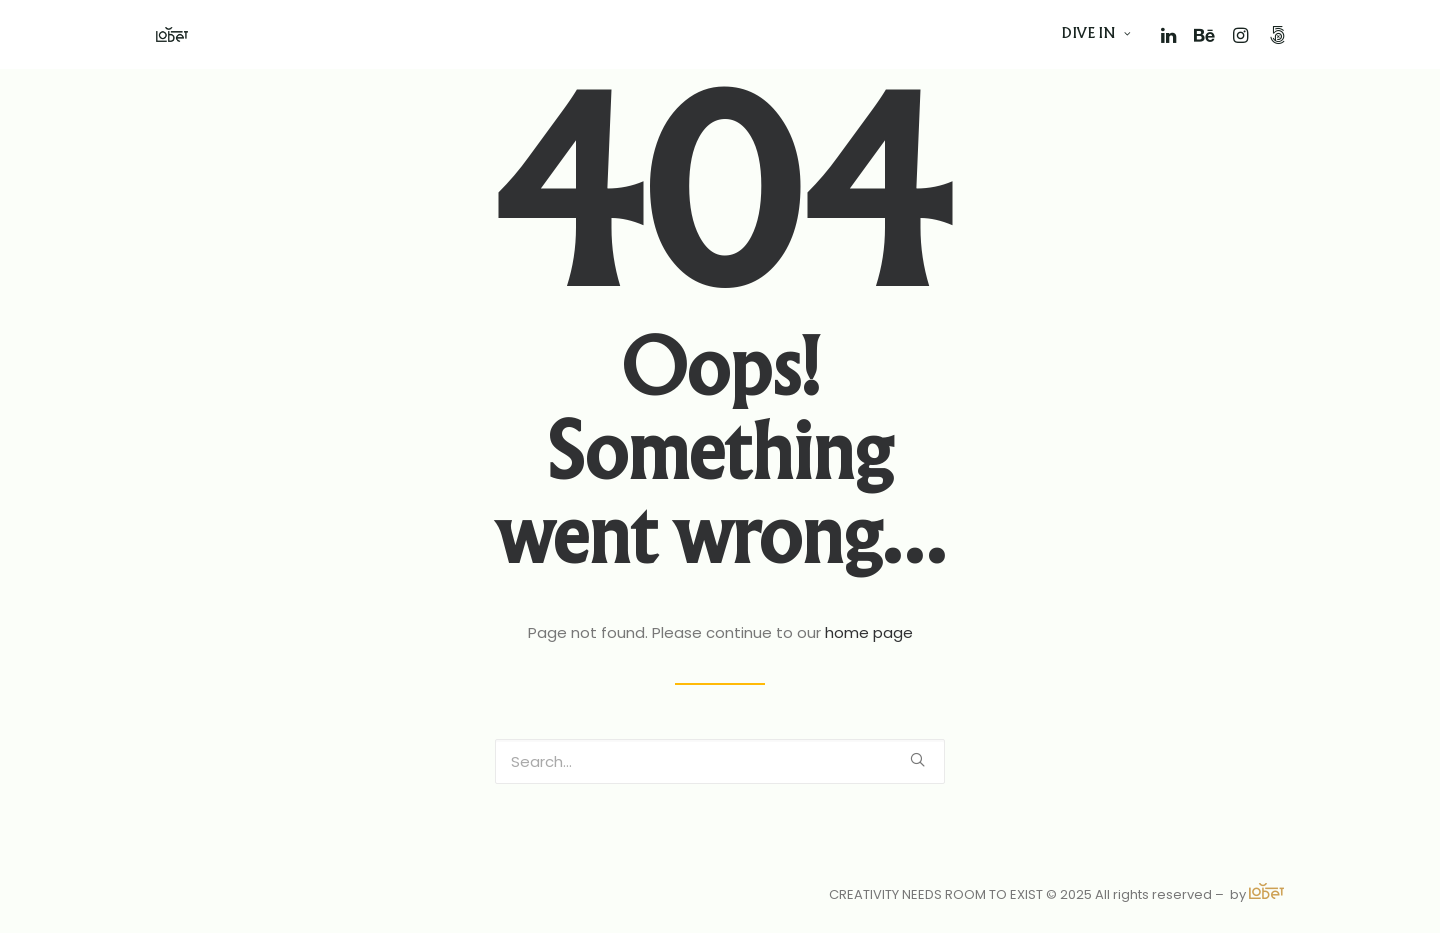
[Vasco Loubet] (172, 34)
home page (869, 632)
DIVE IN (1097, 34)
